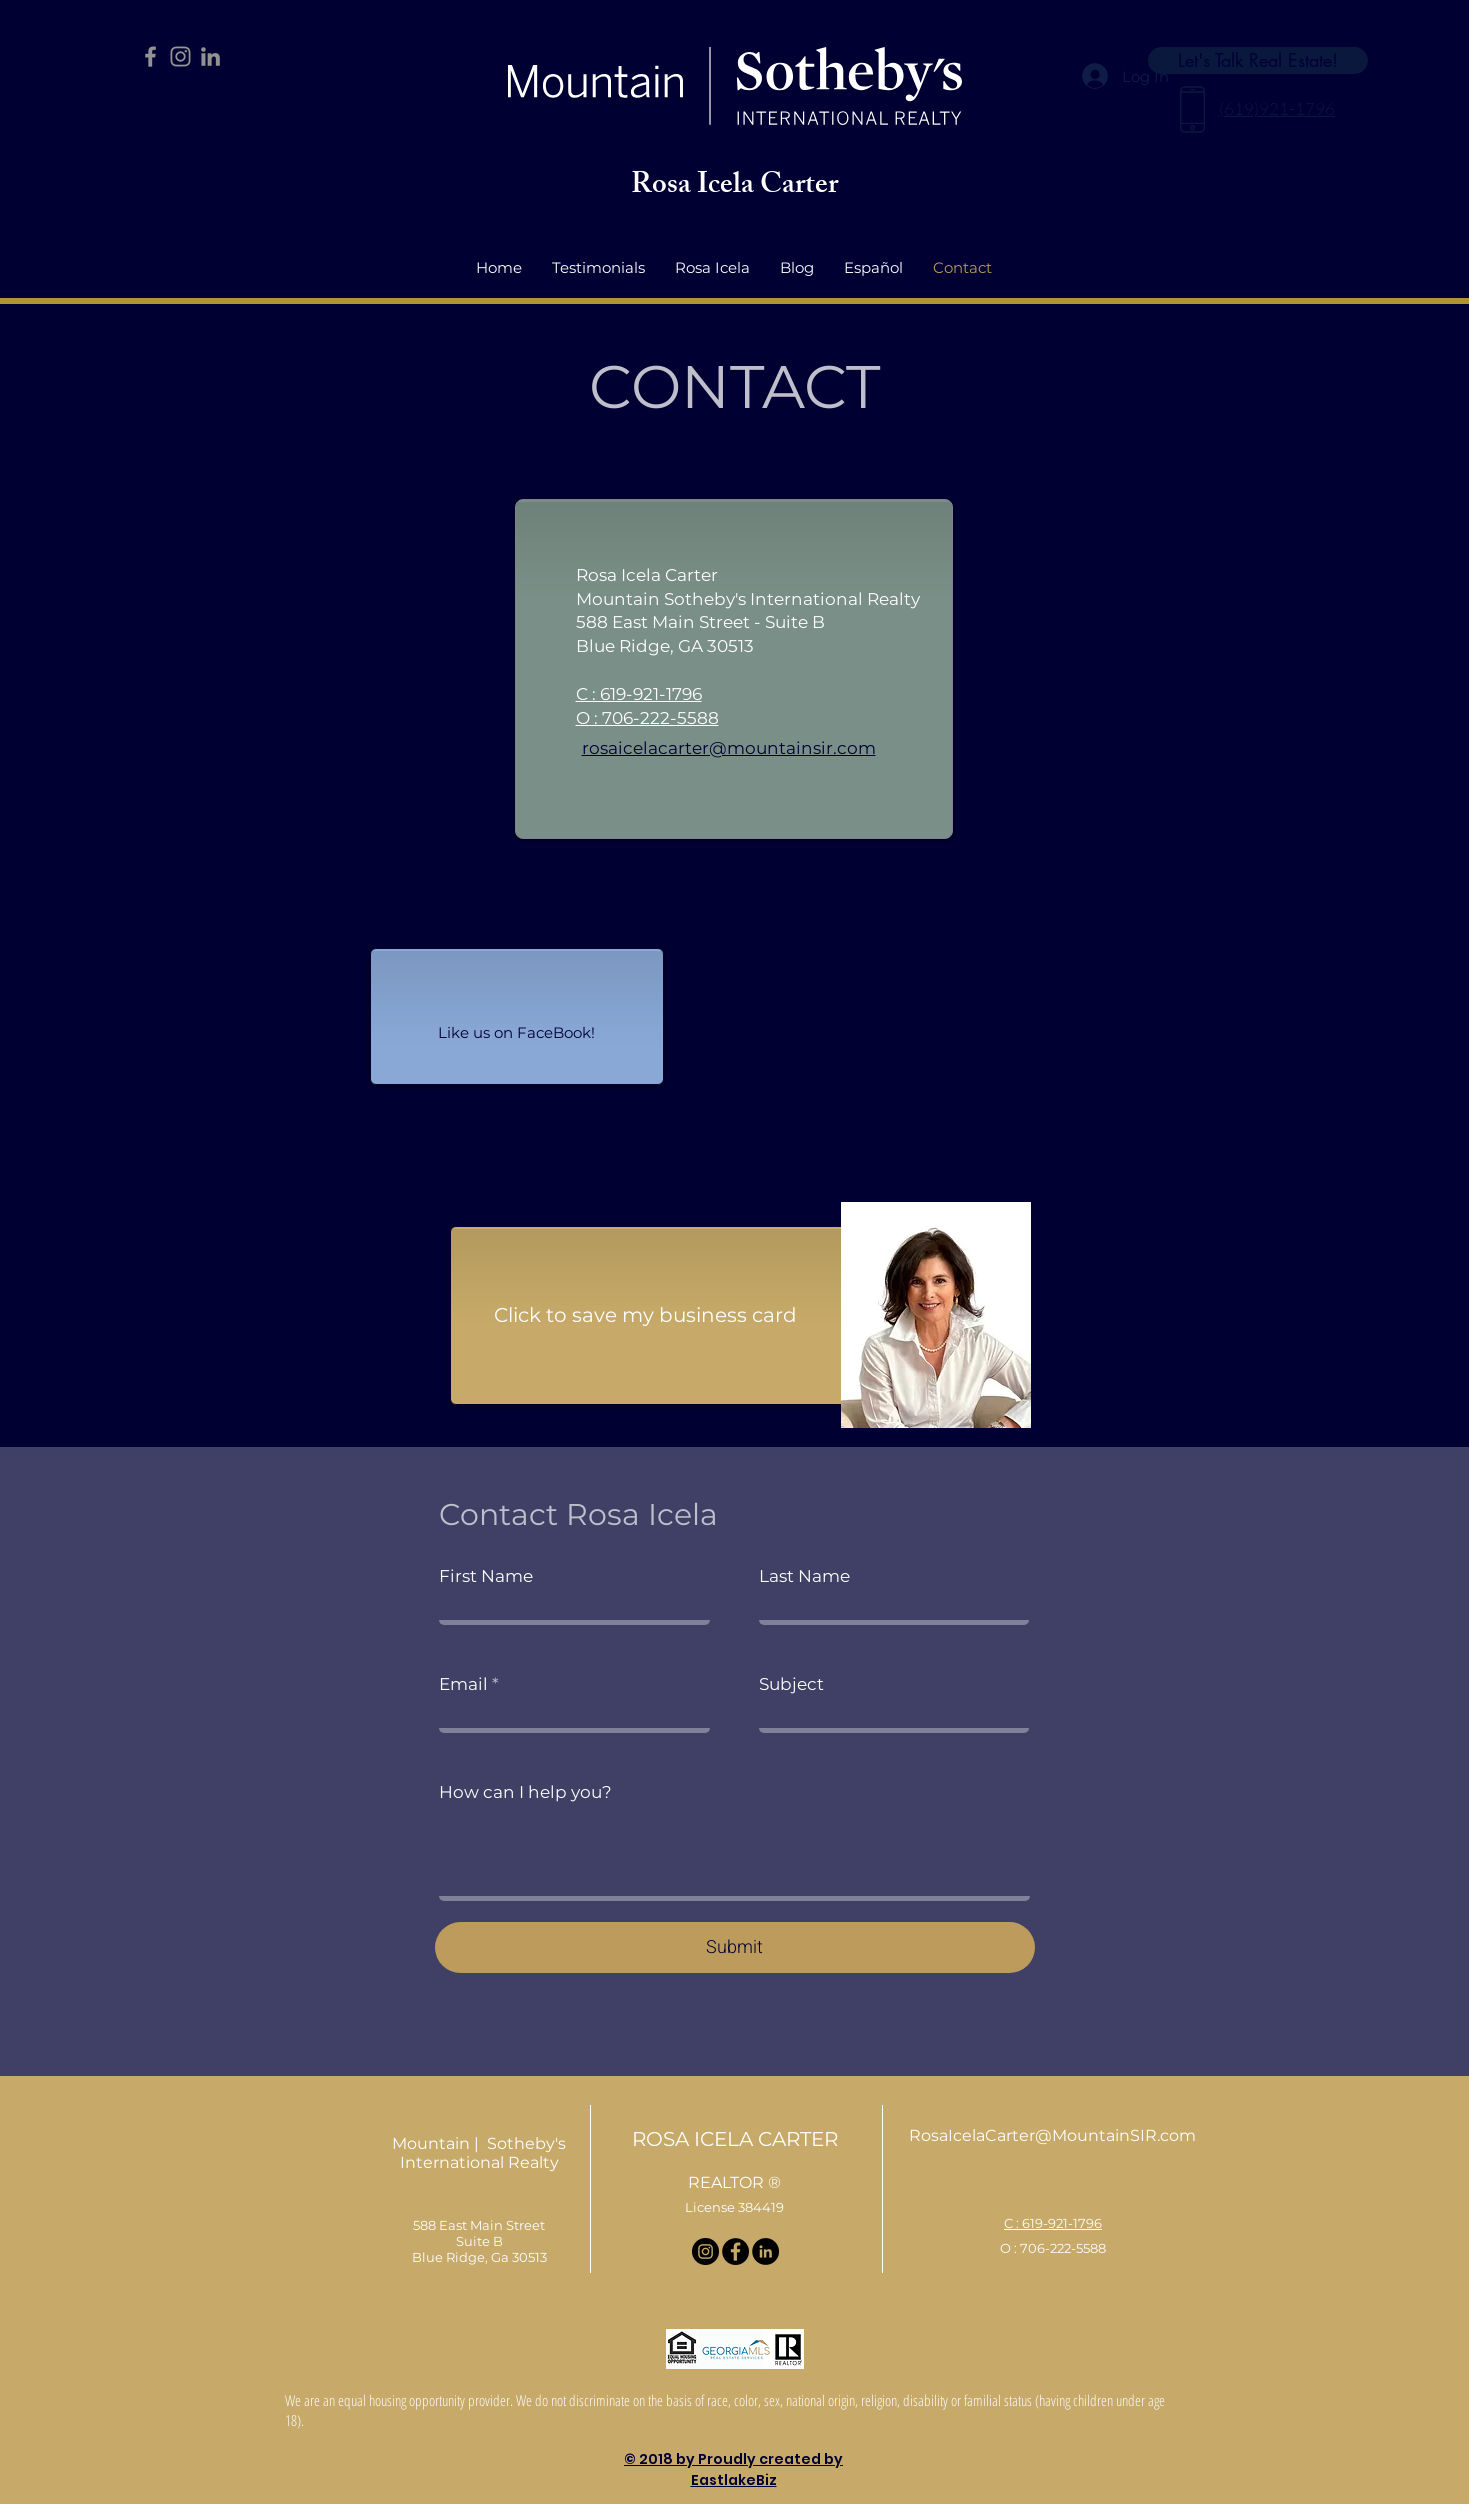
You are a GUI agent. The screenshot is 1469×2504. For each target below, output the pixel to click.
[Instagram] (180, 56)
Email (463, 1684)
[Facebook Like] (517, 1028)
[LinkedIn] (210, 56)
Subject (791, 1684)
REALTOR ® (734, 2182)
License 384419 (734, 2207)
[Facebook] (150, 56)
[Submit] (735, 1947)
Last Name (804, 1576)
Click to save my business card (645, 1315)
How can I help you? (525, 1792)
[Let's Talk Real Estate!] (1258, 60)
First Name (486, 1576)
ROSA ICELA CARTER (735, 2139)
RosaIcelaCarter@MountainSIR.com (1052, 2135)
